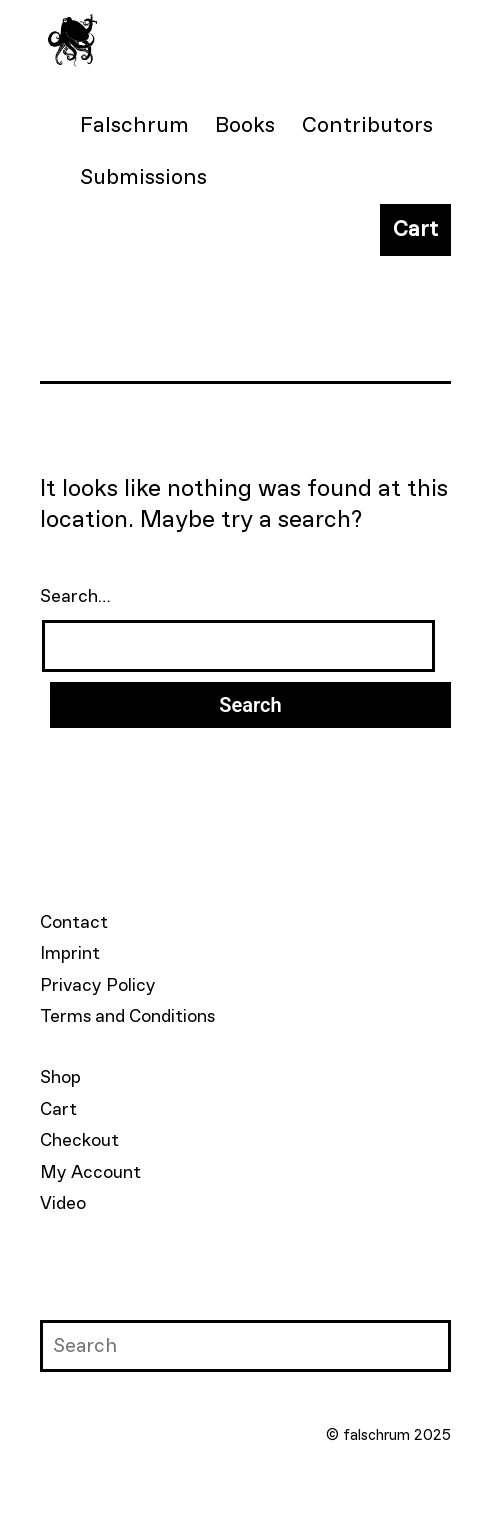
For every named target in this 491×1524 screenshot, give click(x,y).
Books (245, 126)
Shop (60, 1078)
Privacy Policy (98, 986)
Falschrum (134, 126)
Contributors (367, 126)
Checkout (79, 1141)
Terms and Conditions (127, 1017)
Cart (415, 230)
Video (63, 1204)
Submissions (143, 178)
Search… (75, 597)
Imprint (70, 954)
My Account (90, 1173)
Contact (74, 923)
